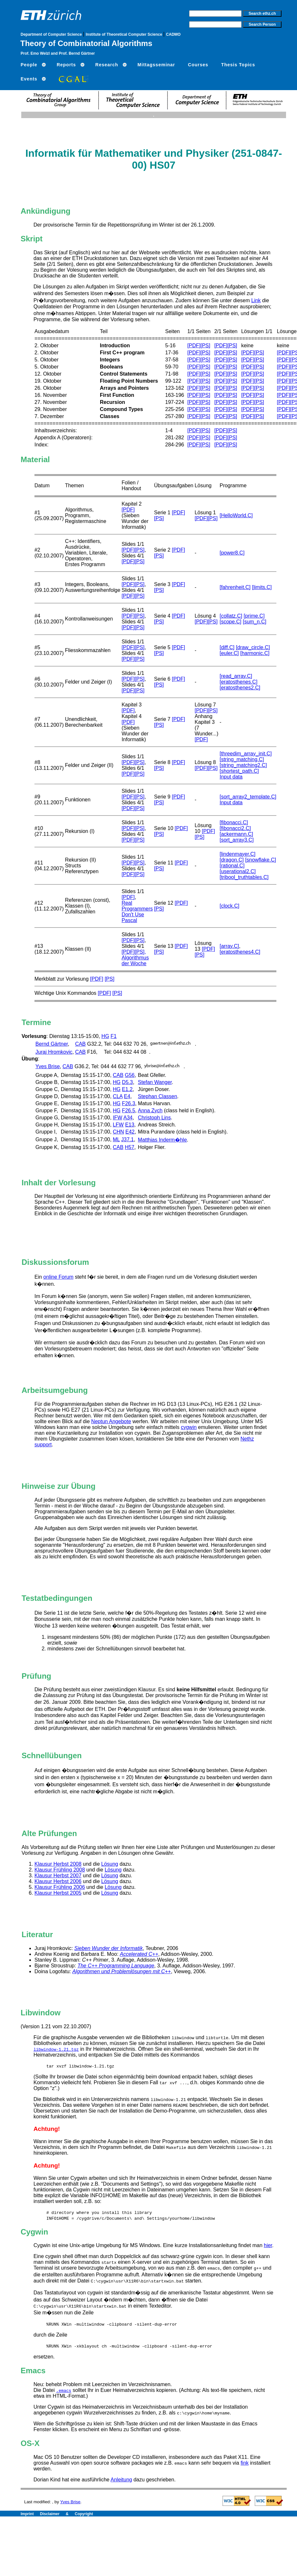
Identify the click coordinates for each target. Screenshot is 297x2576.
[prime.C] (254, 616)
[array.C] (229, 946)
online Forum (58, 1277)
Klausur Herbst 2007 (57, 1875)
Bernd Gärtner (51, 1044)
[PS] (205, 345)
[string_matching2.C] (243, 765)
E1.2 (127, 1089)
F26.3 (128, 1103)
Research (106, 64)
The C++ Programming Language (115, 1965)
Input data (231, 776)
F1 (113, 1036)
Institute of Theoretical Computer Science (124, 34)
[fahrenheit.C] (235, 587)
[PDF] (194, 345)
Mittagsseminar (156, 64)
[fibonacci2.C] (235, 828)
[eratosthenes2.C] (240, 687)
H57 (129, 1147)
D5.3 (127, 1082)
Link (256, 300)
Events (29, 78)
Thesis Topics (238, 64)
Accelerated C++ (139, 1954)
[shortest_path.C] (239, 771)
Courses (198, 64)
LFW (118, 1124)
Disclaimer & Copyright (66, 2514)
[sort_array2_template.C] (248, 796)
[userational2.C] (238, 871)
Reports (66, 64)
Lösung (109, 1864)
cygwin (188, 1427)
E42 (129, 1131)
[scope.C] (231, 621)
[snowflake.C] (260, 860)
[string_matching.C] (242, 759)
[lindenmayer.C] (237, 854)
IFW (117, 1117)
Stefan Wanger (155, 1082)
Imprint (30, 2514)
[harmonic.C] (255, 653)
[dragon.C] (232, 860)
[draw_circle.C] (253, 647)
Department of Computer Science (52, 34)
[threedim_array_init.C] (246, 753)
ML (116, 1139)
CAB (80, 1044)
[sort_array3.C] (237, 840)
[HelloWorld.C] (236, 515)
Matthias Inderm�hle (162, 1140)
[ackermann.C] (236, 834)
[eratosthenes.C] (238, 682)
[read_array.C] (236, 676)
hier (268, 2245)
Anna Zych (150, 1110)
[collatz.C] (231, 616)
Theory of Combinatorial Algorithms (86, 43)
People (29, 64)
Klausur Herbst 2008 (57, 1864)
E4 (127, 1096)
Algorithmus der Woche (134, 960)
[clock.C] (229, 906)
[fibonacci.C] (234, 822)
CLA (117, 1096)
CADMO (173, 34)
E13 (129, 1124)
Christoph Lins (154, 1117)
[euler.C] (229, 653)
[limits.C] (262, 587)
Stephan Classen (157, 1096)
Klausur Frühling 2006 (59, 1887)
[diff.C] (227, 647)
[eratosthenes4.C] (240, 952)
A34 (127, 1117)
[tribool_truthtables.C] (244, 877)
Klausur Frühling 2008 (59, 1869)
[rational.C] (232, 865)
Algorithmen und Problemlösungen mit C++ (121, 1971)
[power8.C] (232, 552)
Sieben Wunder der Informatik (108, 1948)
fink (245, 2463)
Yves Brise (47, 1066)
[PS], (140, 952)
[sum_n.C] (254, 621)
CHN (118, 1131)
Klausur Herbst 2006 (57, 1881)
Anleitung (121, 2479)
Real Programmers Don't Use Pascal (137, 911)
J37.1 (127, 1139)
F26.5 (128, 1110)
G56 (130, 1075)
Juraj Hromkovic (53, 1052)
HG (105, 1036)
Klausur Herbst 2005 (57, 1893)
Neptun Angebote (111, 1421)
